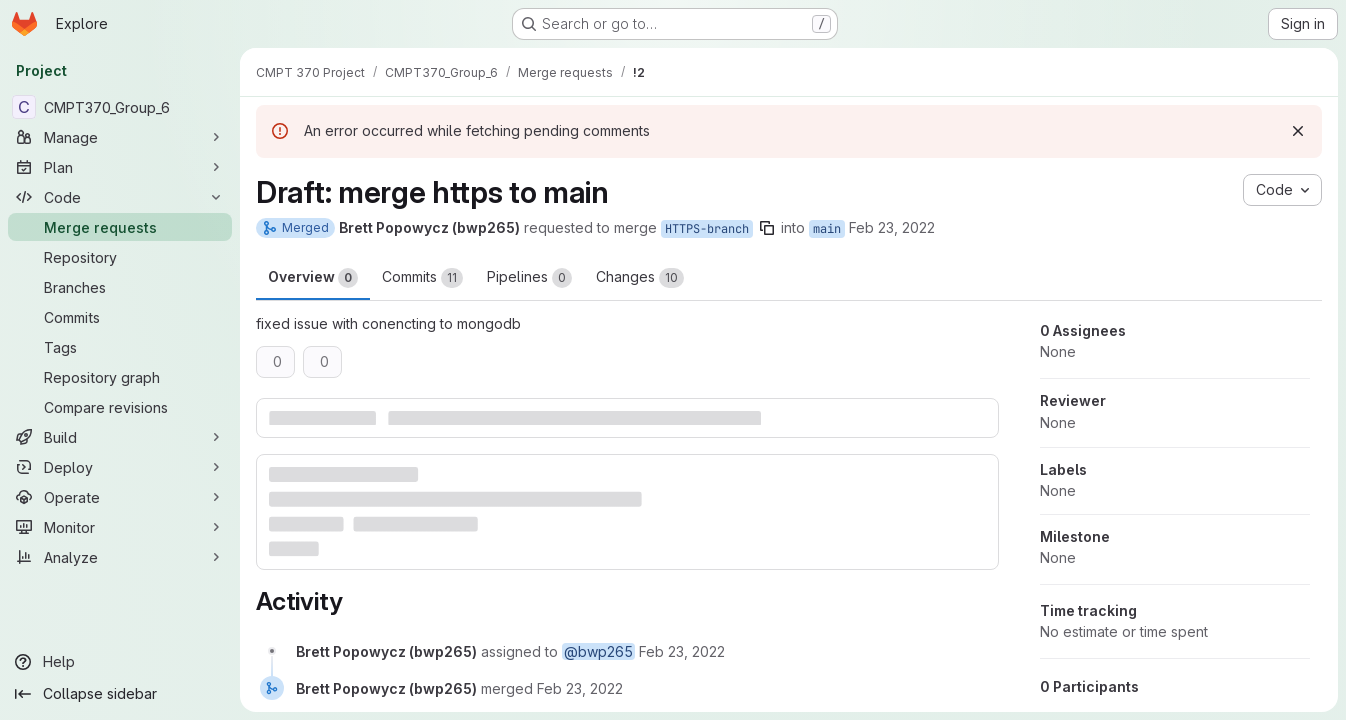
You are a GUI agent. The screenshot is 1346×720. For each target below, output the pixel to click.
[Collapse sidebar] (120, 694)
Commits (422, 278)
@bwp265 (598, 651)
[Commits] (120, 317)
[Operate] (120, 497)
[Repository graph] (120, 377)
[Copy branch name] (767, 228)
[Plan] (120, 167)
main (827, 229)
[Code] (120, 197)
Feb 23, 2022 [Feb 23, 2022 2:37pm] (892, 227)
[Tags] (120, 347)
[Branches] (120, 287)
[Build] (120, 437)
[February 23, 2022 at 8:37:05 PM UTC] (682, 651)
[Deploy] (120, 467)
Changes (640, 278)
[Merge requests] (120, 227)
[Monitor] (120, 527)
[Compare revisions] (120, 407)
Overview (313, 278)
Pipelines (529, 278)
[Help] (120, 662)
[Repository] (120, 257)
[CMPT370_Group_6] (120, 107)
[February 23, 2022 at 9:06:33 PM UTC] (580, 688)
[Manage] (120, 137)
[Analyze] (120, 557)
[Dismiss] (1298, 131)
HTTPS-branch (707, 229)
